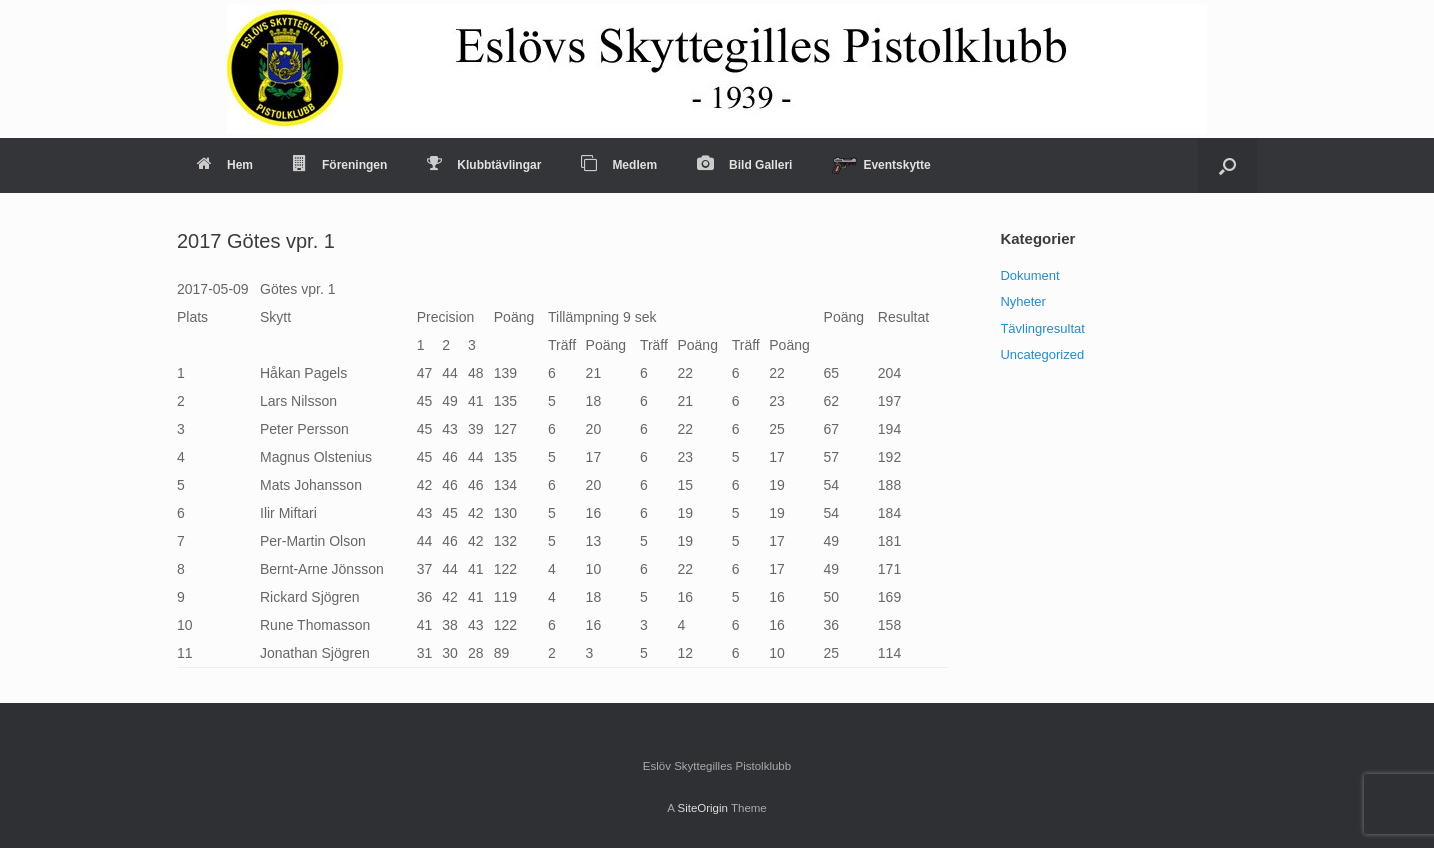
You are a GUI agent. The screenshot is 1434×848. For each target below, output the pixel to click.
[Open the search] (1227, 165)
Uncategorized (1042, 354)
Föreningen (340, 165)
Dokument (1029, 275)
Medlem (619, 165)
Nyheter (1023, 301)
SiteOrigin (702, 808)
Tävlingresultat (1042, 328)
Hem (225, 165)
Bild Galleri (744, 165)
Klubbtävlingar (484, 165)
